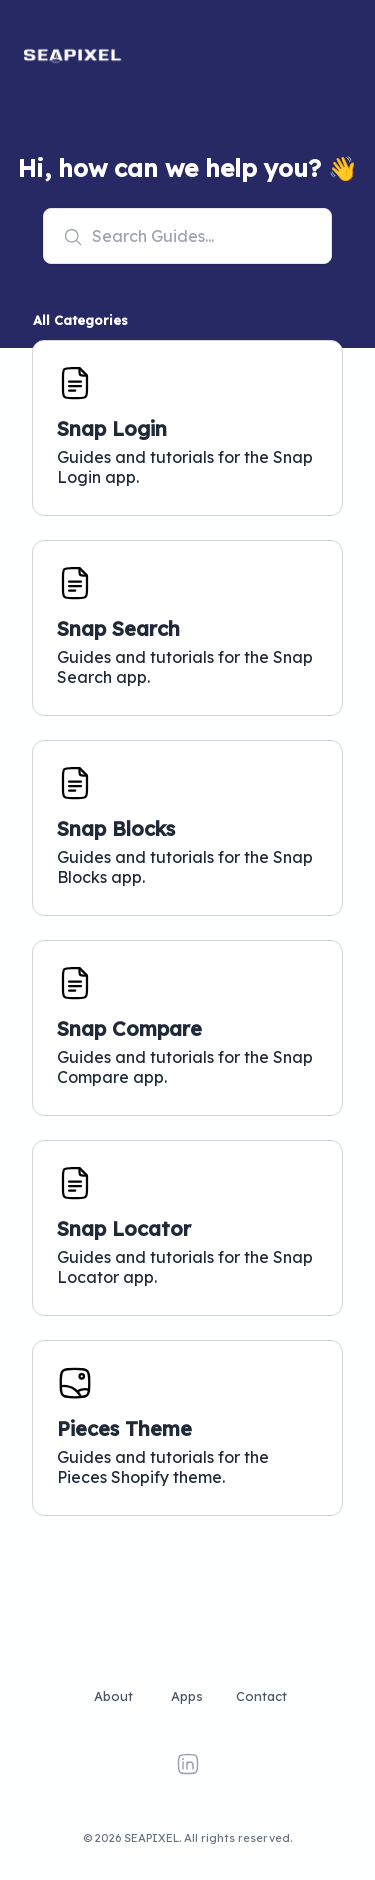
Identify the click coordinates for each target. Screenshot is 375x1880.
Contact (261, 1696)
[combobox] (188, 236)
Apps (187, 1696)
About (113, 1696)
